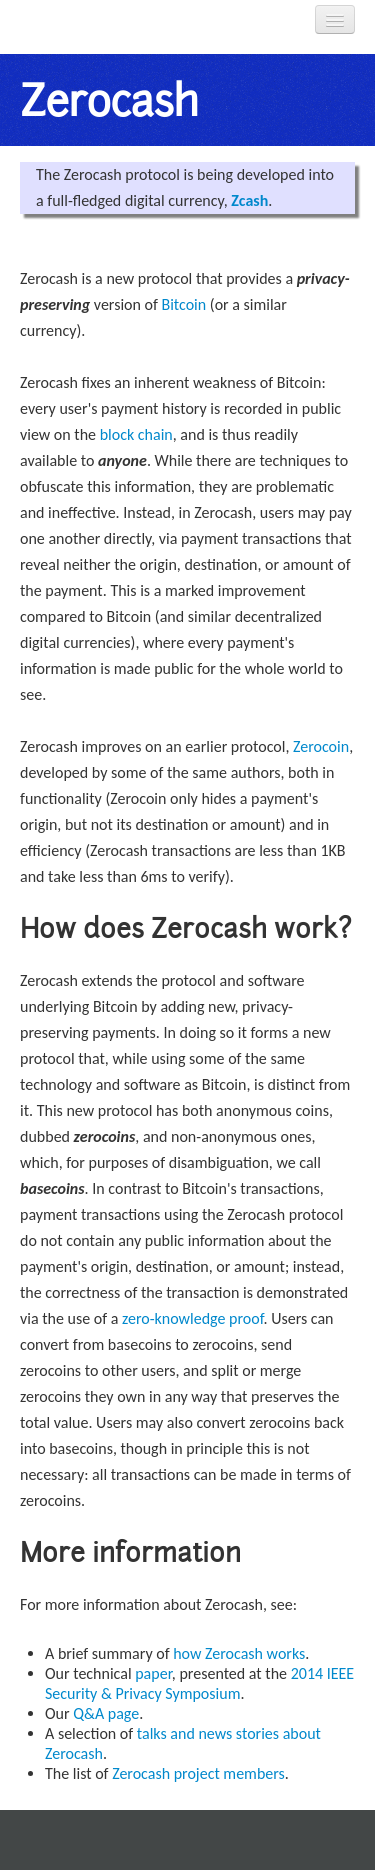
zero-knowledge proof (193, 1318)
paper (153, 1673)
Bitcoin (183, 304)
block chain (136, 434)
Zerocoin (321, 746)
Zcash (249, 200)
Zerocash (108, 100)
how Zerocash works (239, 1653)
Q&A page (106, 1713)
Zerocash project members (198, 1773)
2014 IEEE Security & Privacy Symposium (199, 1683)
